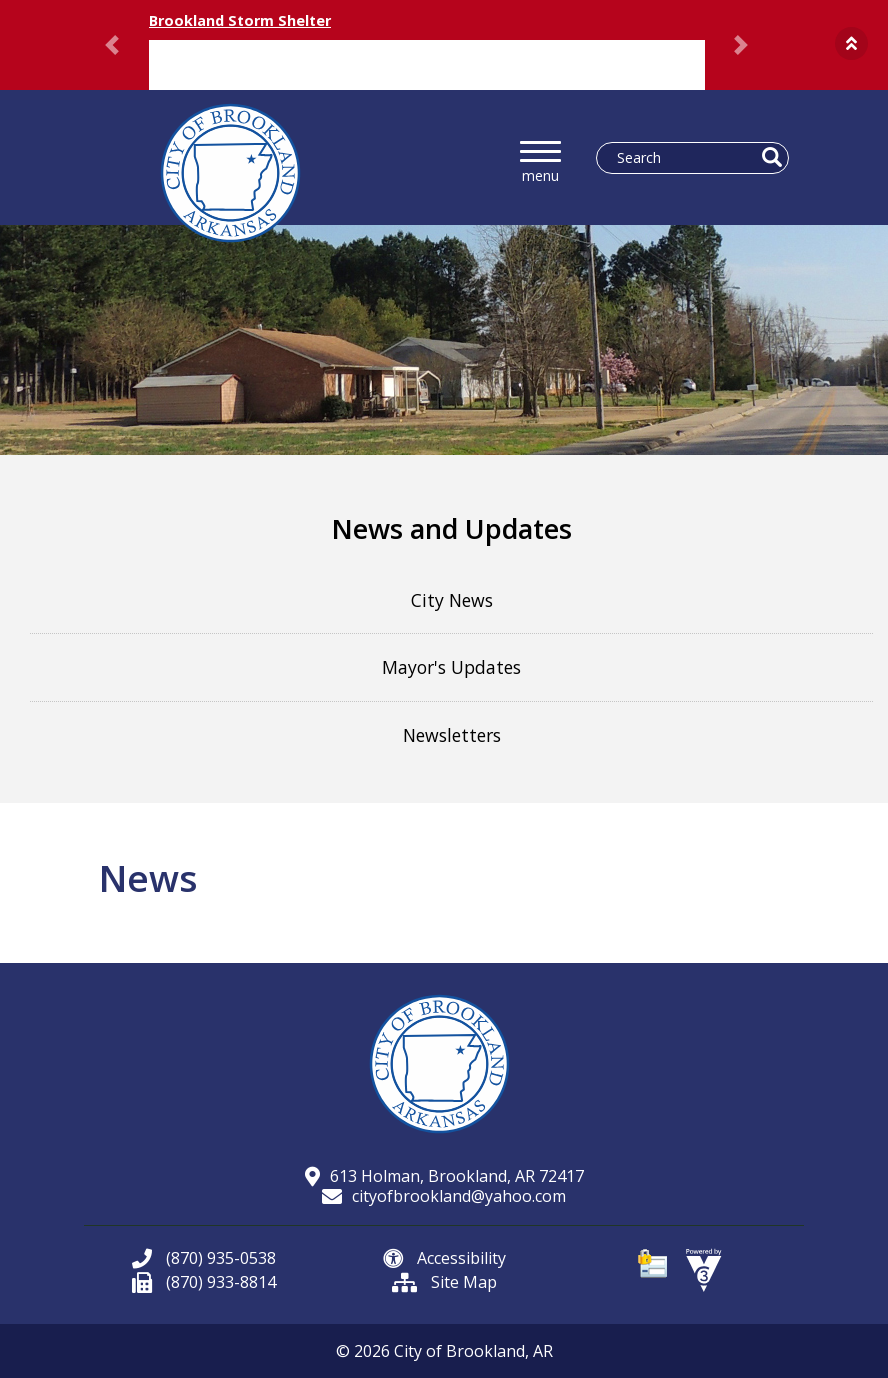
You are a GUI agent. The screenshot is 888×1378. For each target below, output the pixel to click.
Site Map (444, 1282)
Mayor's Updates (451, 667)
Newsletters (452, 735)
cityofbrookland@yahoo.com (444, 1196)
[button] (851, 43)
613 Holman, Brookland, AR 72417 (444, 1176)
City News (452, 600)
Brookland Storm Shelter (240, 20)
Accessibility (444, 1258)
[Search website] (684, 158)
